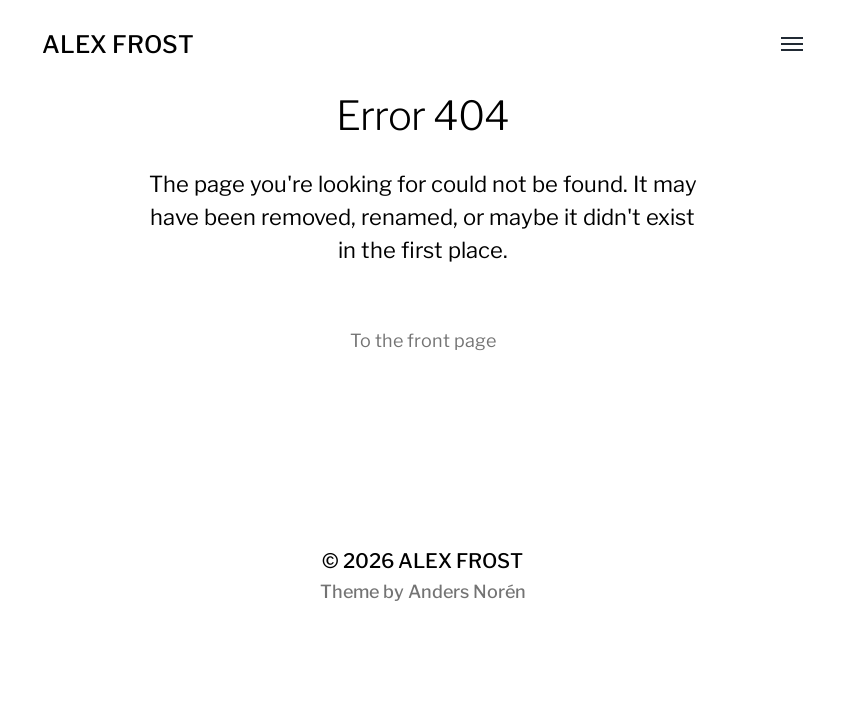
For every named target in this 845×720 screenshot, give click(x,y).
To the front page (423, 340)
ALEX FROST (118, 44)
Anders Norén (467, 591)
